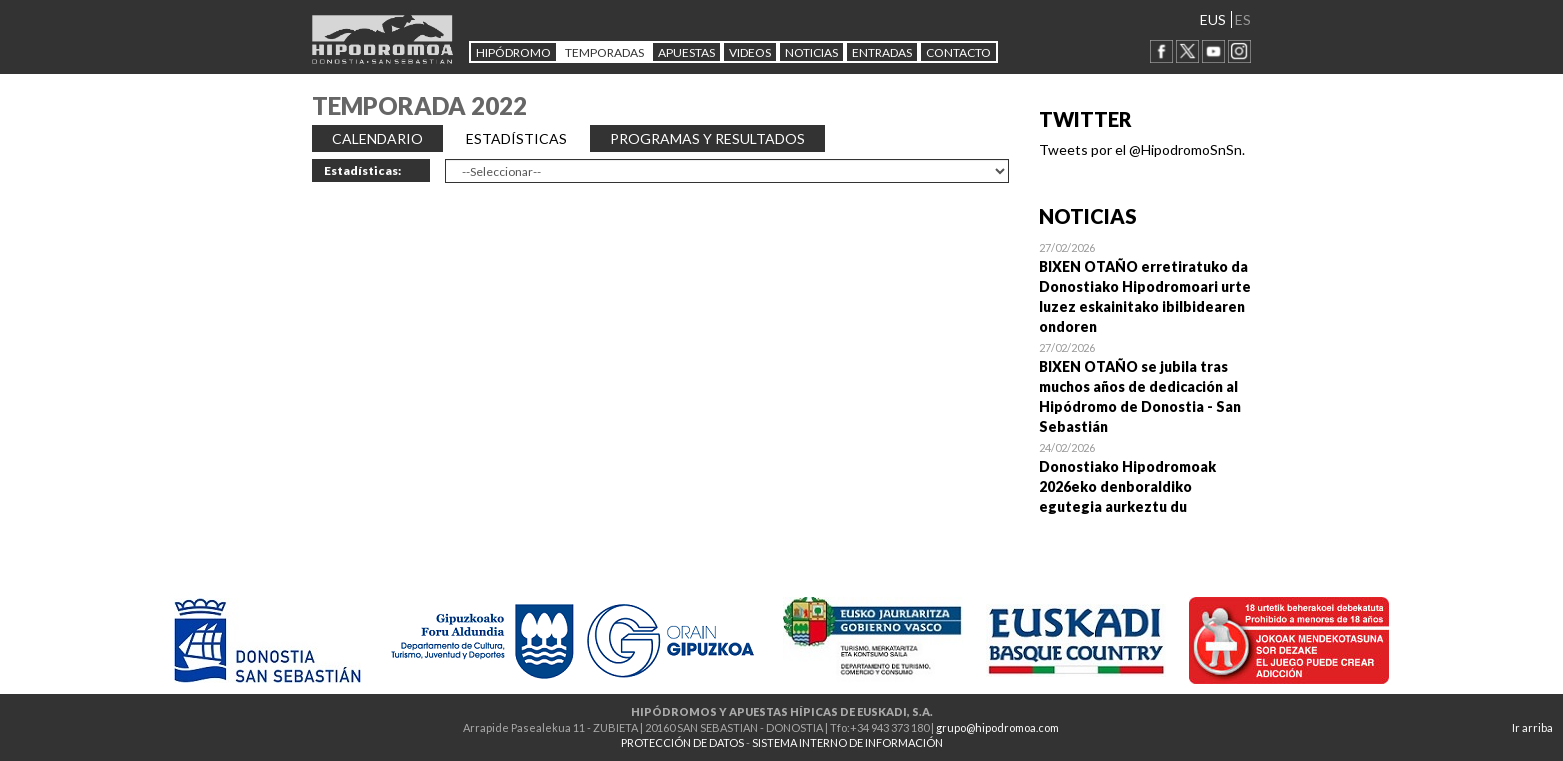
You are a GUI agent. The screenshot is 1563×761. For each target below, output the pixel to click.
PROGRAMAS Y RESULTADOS (707, 138)
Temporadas (604, 52)
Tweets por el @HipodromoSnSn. (1142, 149)
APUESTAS (686, 52)
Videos (750, 52)
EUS (1213, 19)
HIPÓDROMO (513, 52)
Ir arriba (1532, 727)
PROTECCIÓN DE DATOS (682, 742)
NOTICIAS (811, 52)
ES (1243, 19)
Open (1145, 287)
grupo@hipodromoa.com (997, 727)
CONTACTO (958, 52)
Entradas (882, 52)
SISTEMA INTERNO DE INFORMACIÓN (847, 742)
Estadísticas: (362, 170)
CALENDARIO (377, 138)
